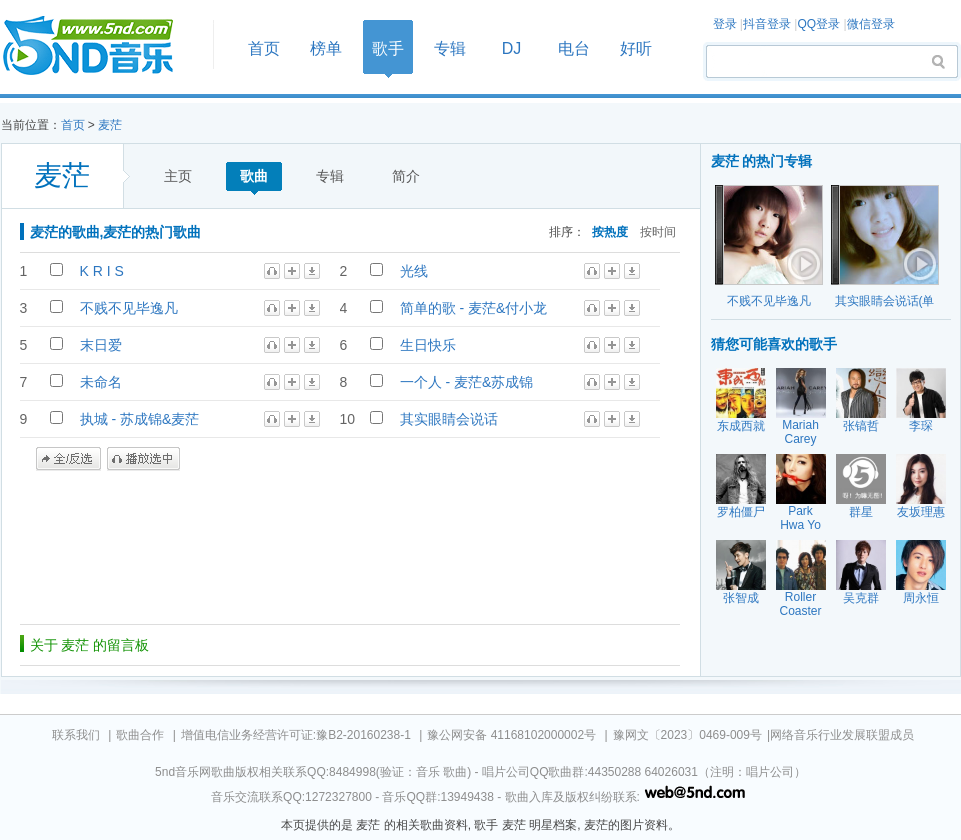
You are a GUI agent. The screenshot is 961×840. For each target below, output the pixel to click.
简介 (406, 176)
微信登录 (871, 24)
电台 (574, 48)
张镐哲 (861, 426)
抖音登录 (767, 24)
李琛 (921, 426)
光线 (414, 271)
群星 (861, 512)
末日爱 (101, 345)
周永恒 (921, 598)
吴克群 (861, 598)
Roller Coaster (800, 604)
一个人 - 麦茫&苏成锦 (467, 382)
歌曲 (254, 176)
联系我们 (76, 735)
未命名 (101, 382)
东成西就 (741, 426)
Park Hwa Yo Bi (800, 525)
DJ (512, 48)
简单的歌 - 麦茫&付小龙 (474, 308)
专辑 (450, 48)
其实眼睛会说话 (449, 419)
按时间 (658, 231)
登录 (725, 24)
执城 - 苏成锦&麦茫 (140, 419)
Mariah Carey (800, 432)
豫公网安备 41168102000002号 (511, 735)
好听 (636, 48)
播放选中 (143, 459)
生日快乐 (428, 345)
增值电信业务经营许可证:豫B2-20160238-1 (296, 735)
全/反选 (68, 459)
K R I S (102, 271)
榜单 (326, 48)
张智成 (741, 598)
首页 (101, 46)
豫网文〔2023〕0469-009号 (687, 735)
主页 (178, 176)
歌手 (388, 48)
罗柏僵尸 (741, 512)
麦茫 (110, 125)
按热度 (610, 231)
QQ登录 (818, 24)
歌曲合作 (140, 735)
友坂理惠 (921, 512)
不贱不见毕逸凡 (129, 308)
